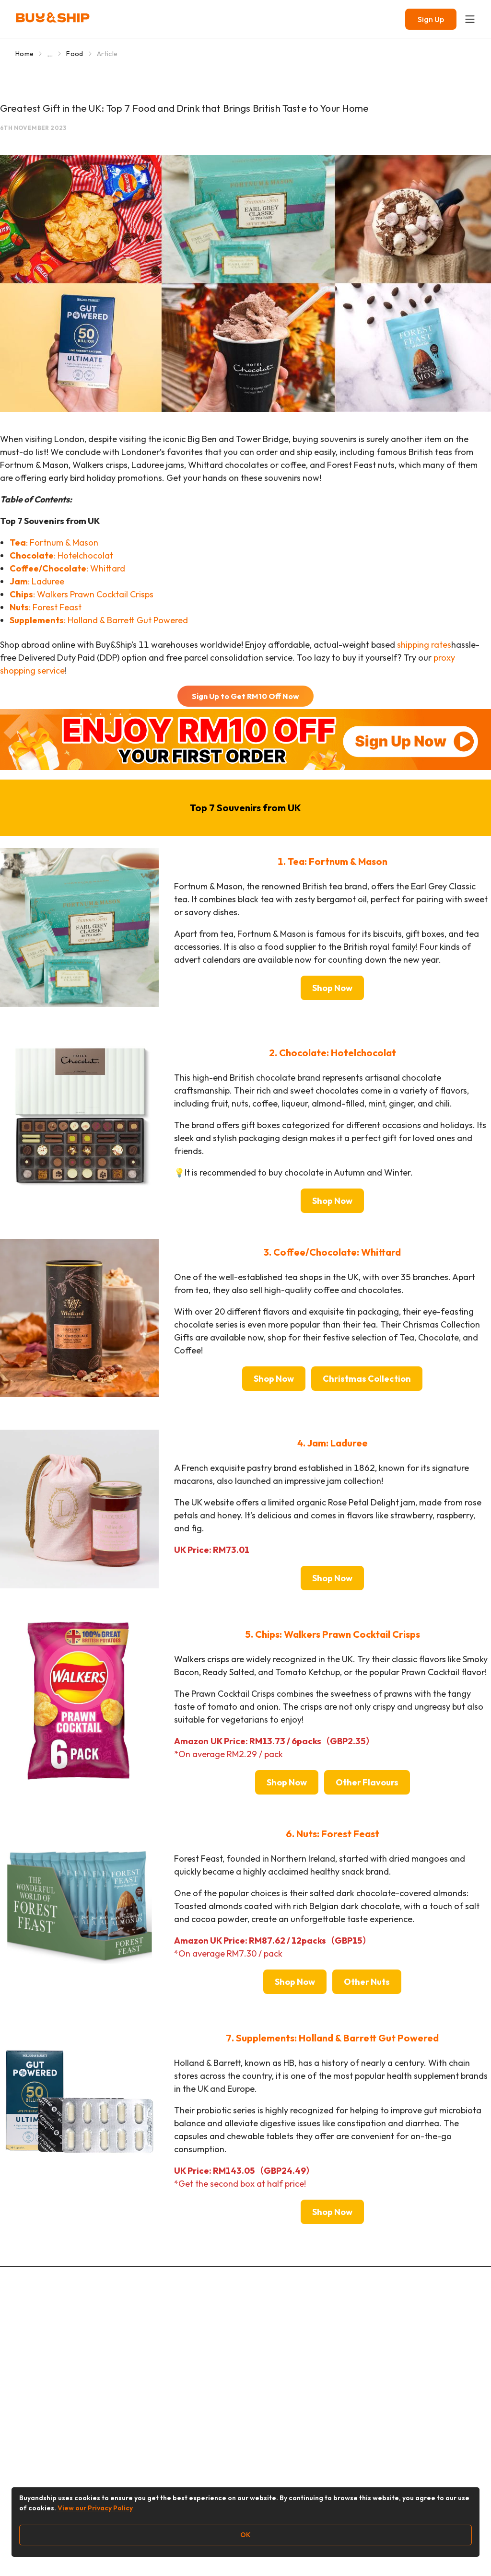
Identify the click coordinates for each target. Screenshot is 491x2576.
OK (245, 2534)
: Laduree (37, 581)
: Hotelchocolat (61, 555)
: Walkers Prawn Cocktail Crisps (81, 594)
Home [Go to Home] (24, 53)
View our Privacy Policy (95, 2508)
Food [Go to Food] (74, 53)
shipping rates (424, 644)
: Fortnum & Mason (54, 542)
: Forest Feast (46, 607)
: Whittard (67, 568)
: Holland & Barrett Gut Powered (99, 620)
